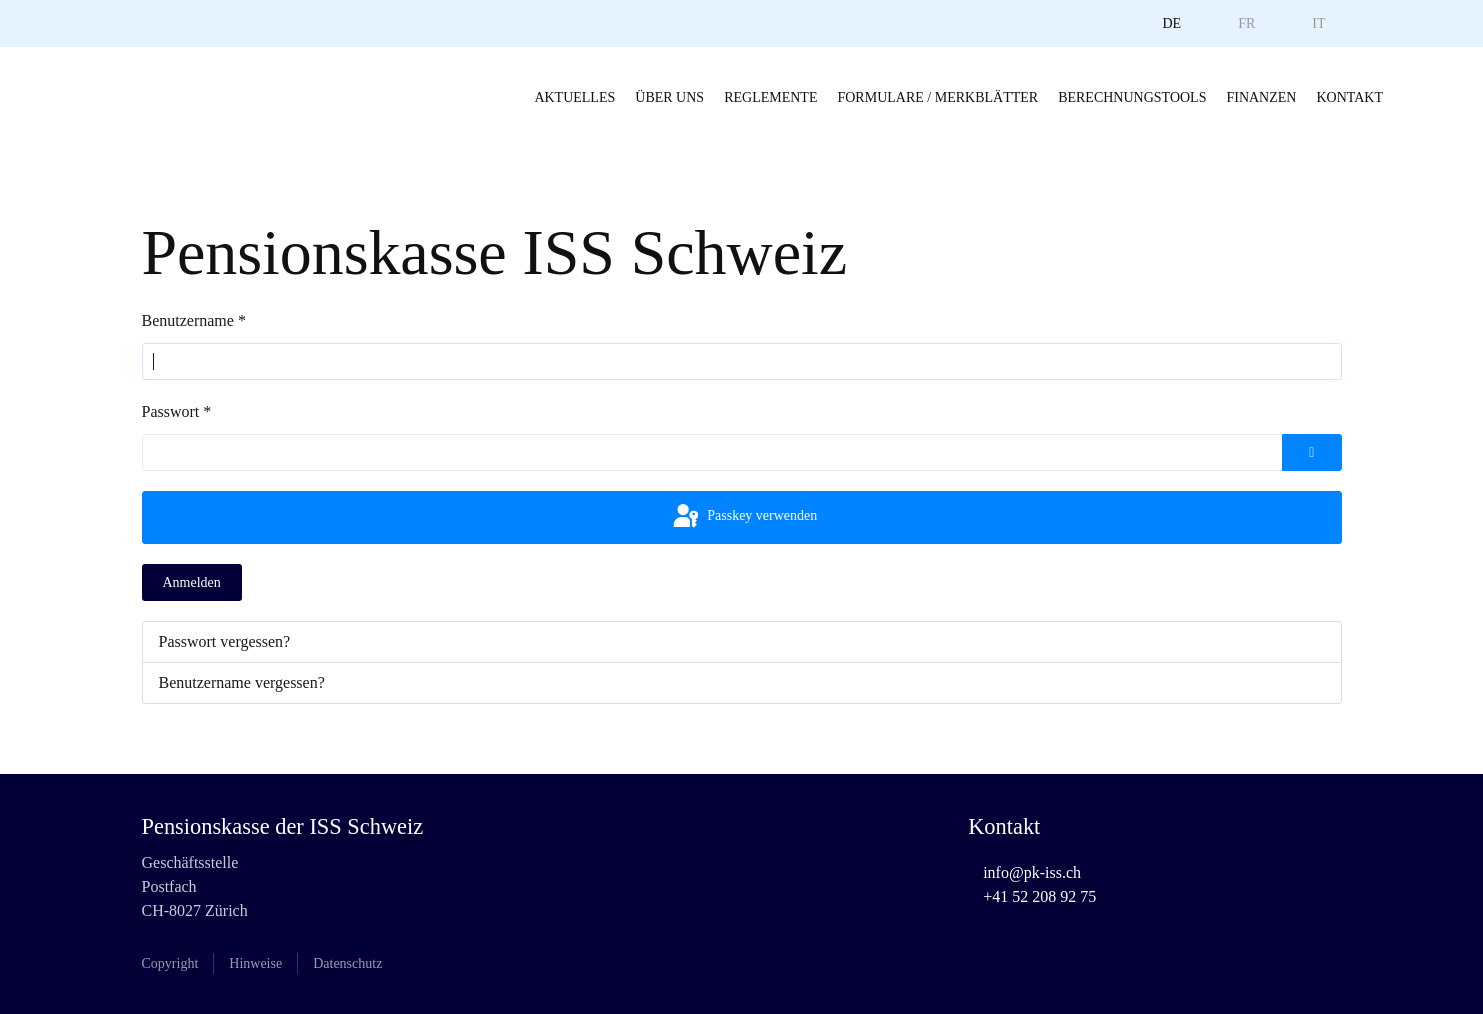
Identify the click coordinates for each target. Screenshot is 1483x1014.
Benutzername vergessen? (242, 682)
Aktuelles (574, 97)
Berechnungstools (1132, 97)
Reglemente (770, 97)
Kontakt (1349, 97)
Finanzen (1261, 97)
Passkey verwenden (744, 517)
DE (1171, 23)
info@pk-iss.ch (1032, 872)
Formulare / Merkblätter (937, 97)
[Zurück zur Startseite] (80, 97)
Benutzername (194, 320)
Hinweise (255, 963)
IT (1318, 23)
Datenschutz (347, 963)
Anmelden (192, 582)
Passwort (177, 411)
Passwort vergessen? (225, 641)
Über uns (669, 97)
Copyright (170, 963)
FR (1246, 23)
